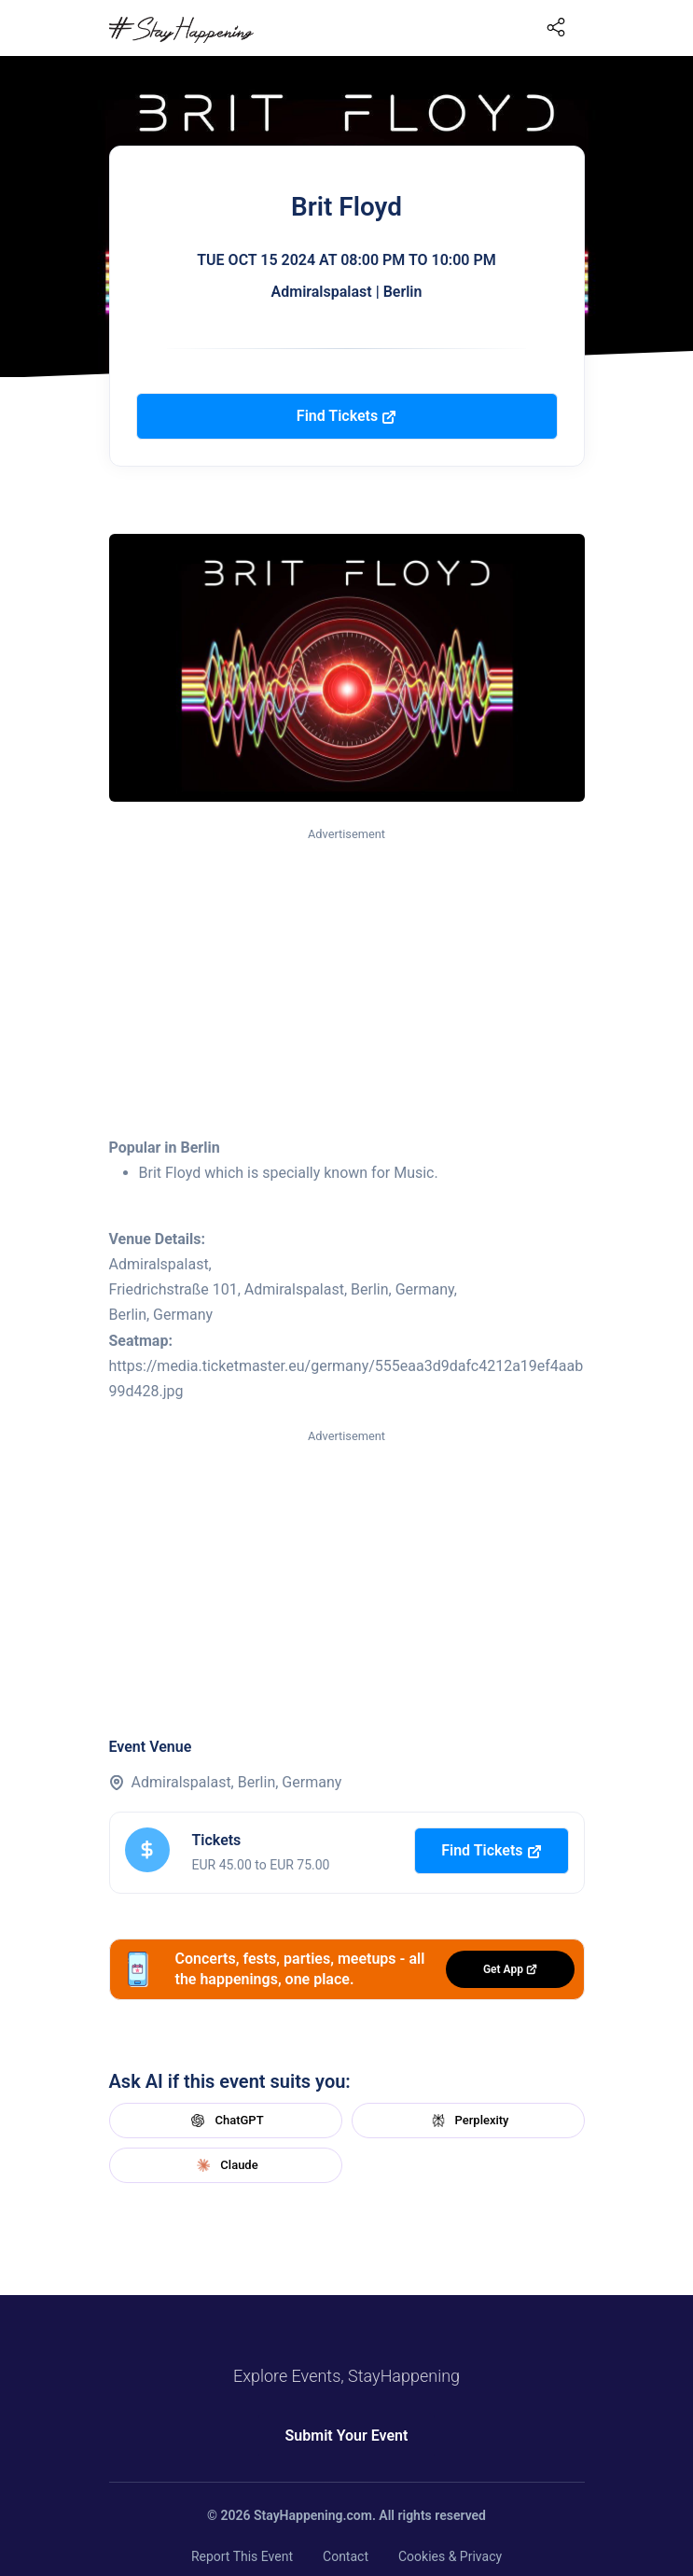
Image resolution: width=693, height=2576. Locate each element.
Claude (224, 2165)
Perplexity (468, 2120)
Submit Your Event (347, 2435)
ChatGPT (225, 2120)
